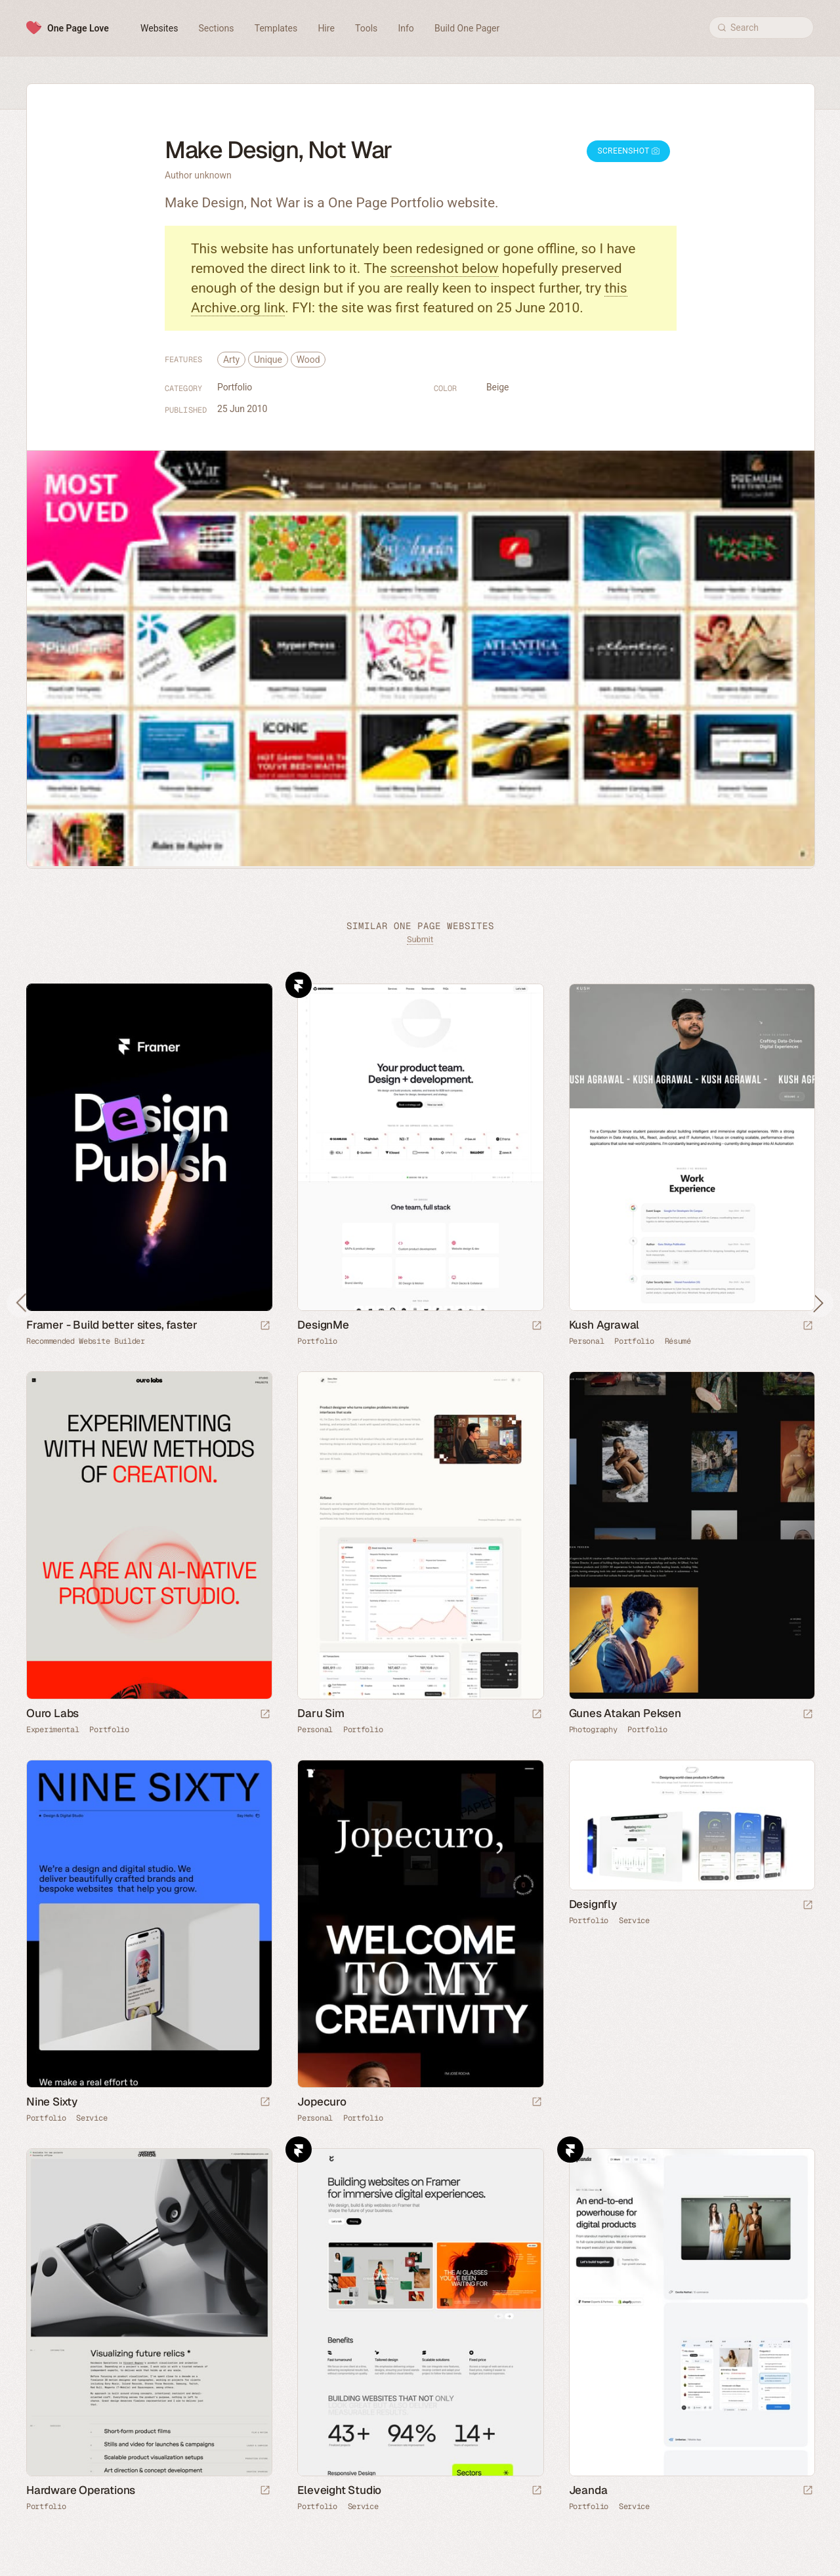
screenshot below (444, 268)
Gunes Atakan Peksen (625, 1713)
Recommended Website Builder (85, 1341)
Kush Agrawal (604, 1325)
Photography (593, 1730)
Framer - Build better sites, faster (112, 1325)
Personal (586, 1341)
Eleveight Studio (339, 2490)
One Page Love (78, 28)
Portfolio (234, 387)
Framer (298, 985)
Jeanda (588, 2490)
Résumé (678, 1341)
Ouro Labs (52, 1713)
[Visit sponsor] (265, 1326)
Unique (268, 359)
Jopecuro (321, 2101)
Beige (497, 387)
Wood (308, 359)
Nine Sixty (51, 2101)
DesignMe (322, 1325)
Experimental (52, 1730)
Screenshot (628, 151)
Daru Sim (320, 1713)
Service (91, 2118)
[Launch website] (537, 1326)
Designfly (593, 1904)
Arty (231, 359)
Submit (420, 939)
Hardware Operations (80, 2490)
